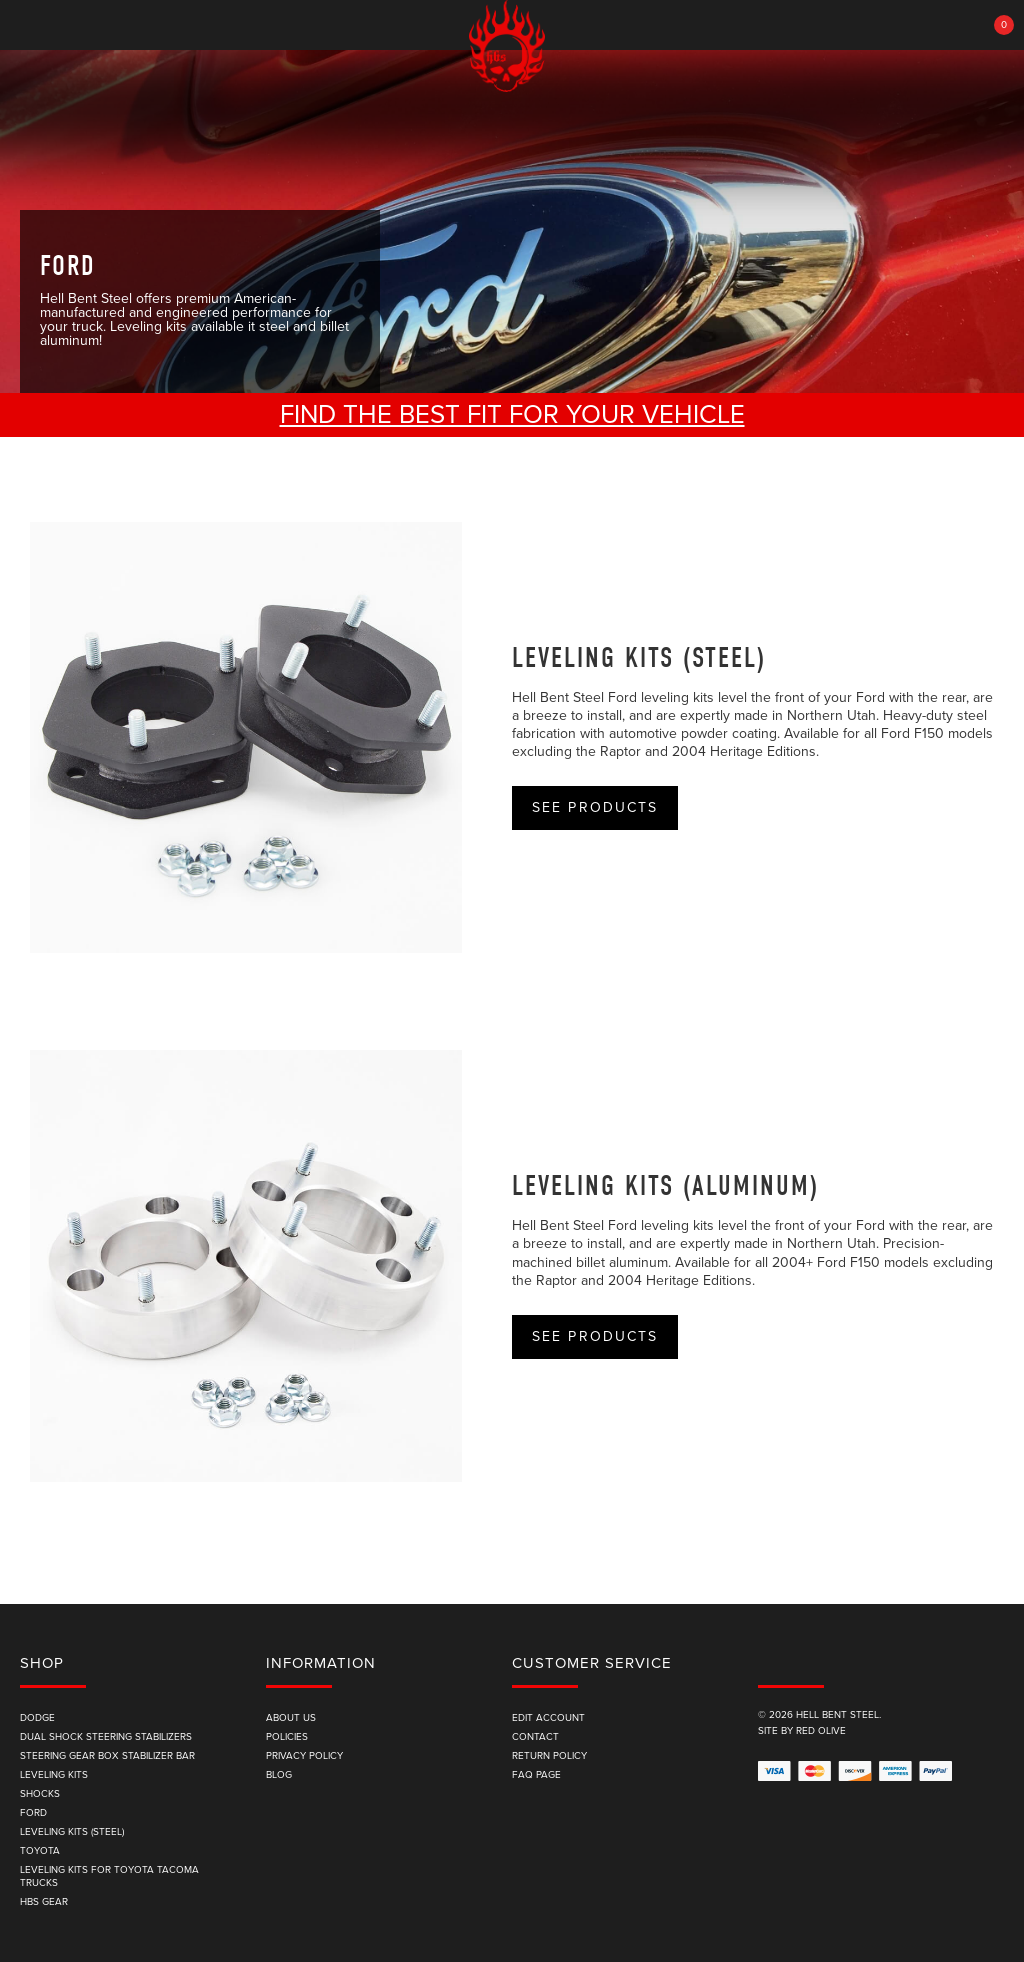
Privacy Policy (304, 1756)
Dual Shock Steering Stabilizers (106, 1737)
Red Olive (821, 1731)
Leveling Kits (54, 1775)
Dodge (37, 1718)
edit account (548, 1718)
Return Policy (549, 1756)
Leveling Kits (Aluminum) (665, 1186)
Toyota (40, 1851)
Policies (287, 1737)
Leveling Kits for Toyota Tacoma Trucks (109, 1876)
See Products (595, 807)
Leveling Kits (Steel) (639, 658)
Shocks (40, 1794)
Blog (279, 1775)
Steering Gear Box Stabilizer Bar (107, 1756)
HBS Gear (44, 1902)
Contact (535, 1737)
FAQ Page (536, 1775)
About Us (291, 1718)
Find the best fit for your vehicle (512, 414)
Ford (33, 1813)
